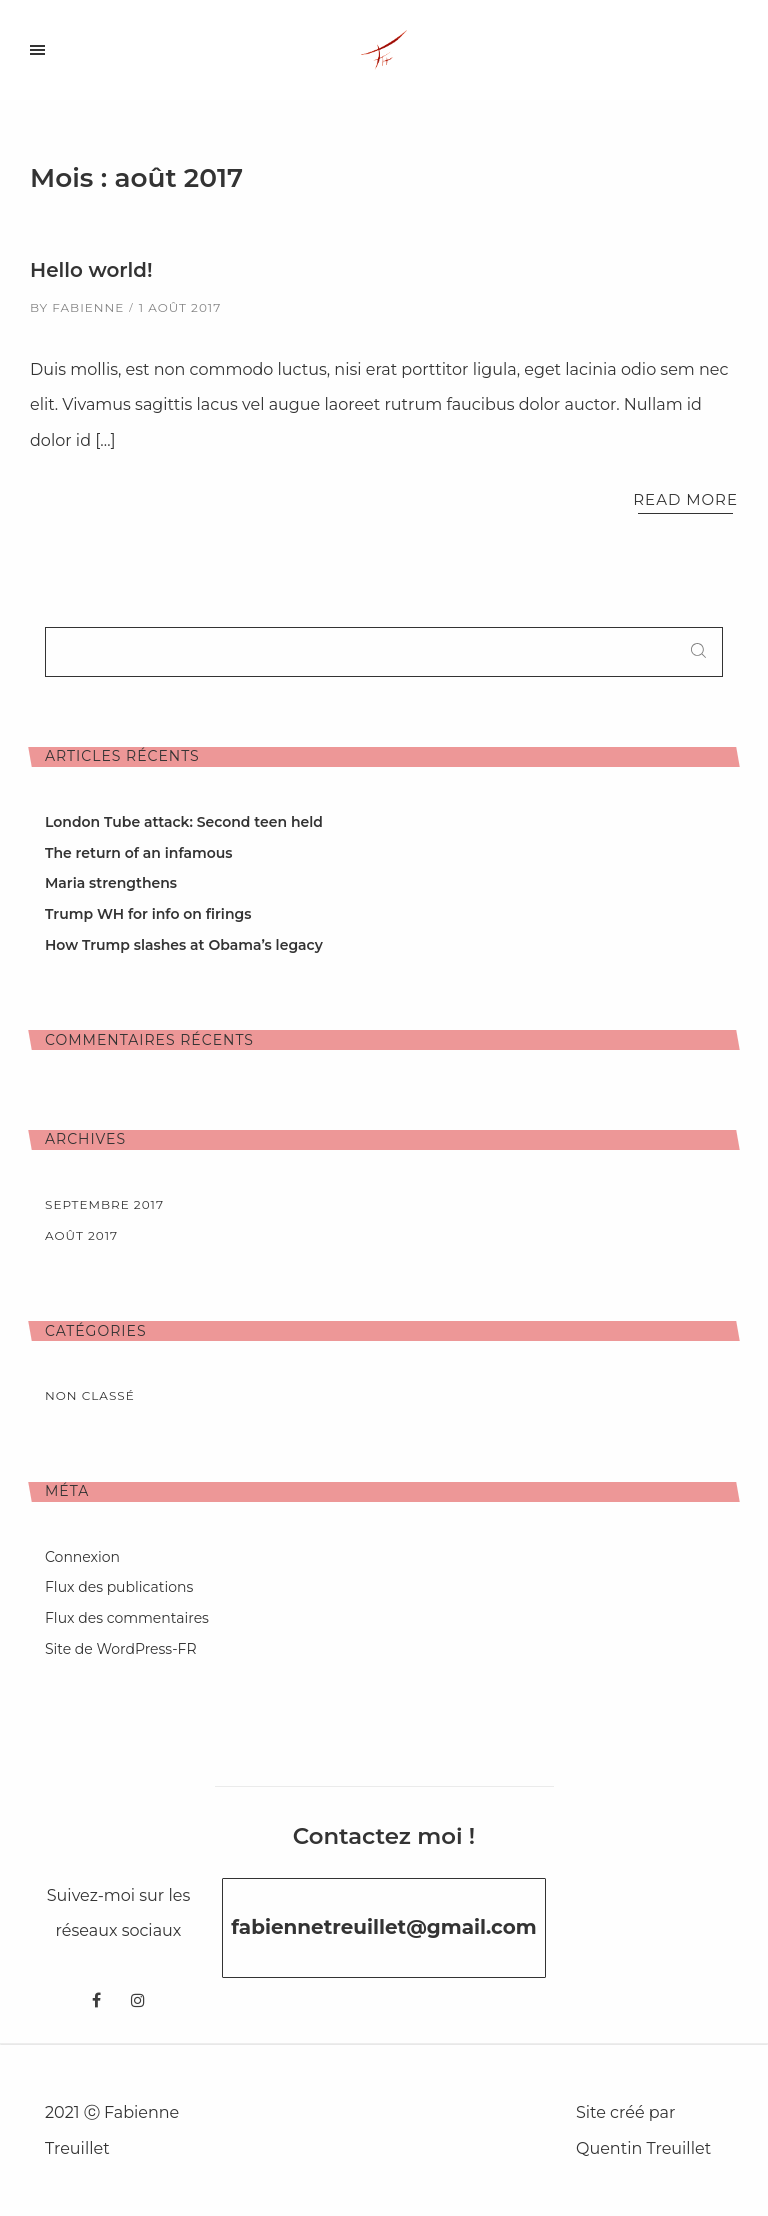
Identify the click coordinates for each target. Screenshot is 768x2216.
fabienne (88, 307)
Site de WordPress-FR (121, 1649)
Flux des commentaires (127, 1618)
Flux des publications (119, 1587)
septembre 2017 (104, 1204)
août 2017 (81, 1235)
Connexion (82, 1557)
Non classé (90, 1395)
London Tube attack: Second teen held (184, 822)
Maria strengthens (111, 883)
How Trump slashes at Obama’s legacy (184, 945)
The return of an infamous (139, 853)
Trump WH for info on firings (148, 914)
